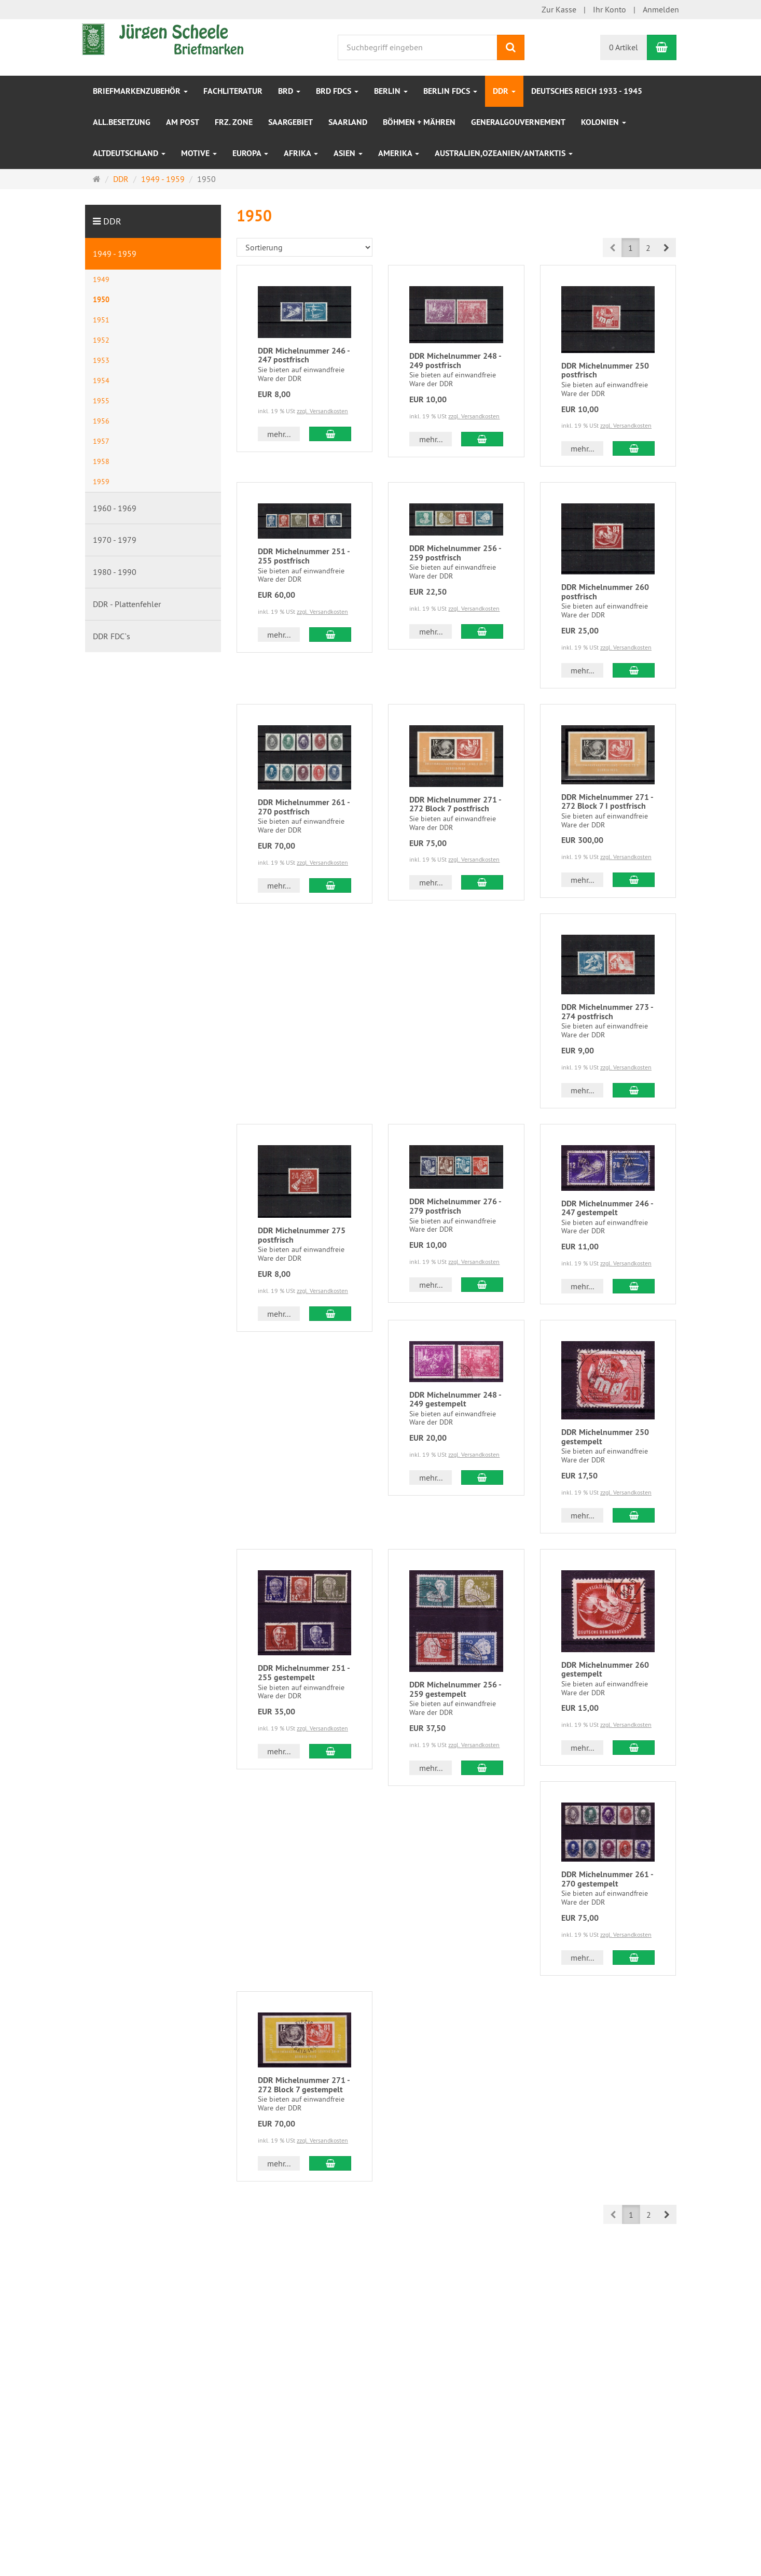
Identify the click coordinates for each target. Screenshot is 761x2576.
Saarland (347, 122)
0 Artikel (623, 47)
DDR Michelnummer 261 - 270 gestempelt (607, 1879)
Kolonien (603, 122)
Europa (250, 153)
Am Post (182, 122)
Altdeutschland (129, 153)
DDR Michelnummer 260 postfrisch (605, 592)
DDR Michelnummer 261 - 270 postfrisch (304, 807)
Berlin (391, 91)
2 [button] (648, 248)
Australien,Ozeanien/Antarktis (504, 153)
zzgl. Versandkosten (322, 411)
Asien (348, 153)
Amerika (398, 153)
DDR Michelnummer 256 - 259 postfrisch (455, 553)
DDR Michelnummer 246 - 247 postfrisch (304, 355)
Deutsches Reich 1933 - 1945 (586, 91)
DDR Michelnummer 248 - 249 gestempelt (455, 1399)
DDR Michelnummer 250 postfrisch (605, 370)
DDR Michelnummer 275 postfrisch (301, 1235)
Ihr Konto (609, 9)
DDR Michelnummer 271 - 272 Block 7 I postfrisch (607, 802)
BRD (289, 91)
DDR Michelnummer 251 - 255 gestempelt (304, 1673)
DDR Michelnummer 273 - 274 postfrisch (607, 1012)
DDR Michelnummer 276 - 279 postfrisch (455, 1206)
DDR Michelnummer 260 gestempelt (605, 1669)
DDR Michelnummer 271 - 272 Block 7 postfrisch (455, 804)
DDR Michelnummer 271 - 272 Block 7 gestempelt (304, 2085)
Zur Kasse (559, 9)
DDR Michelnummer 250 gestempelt (605, 1437)
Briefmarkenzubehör (140, 91)
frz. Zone (234, 122)
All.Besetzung (121, 122)
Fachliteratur (232, 91)
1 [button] (630, 248)
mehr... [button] (278, 434)
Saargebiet (290, 122)
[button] (666, 247)
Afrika (301, 153)
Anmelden (661, 9)
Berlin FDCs (450, 91)
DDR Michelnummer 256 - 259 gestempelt (455, 1689)
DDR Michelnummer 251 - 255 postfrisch (304, 556)
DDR (504, 91)
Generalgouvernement (518, 122)
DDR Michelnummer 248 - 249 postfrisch (455, 360)
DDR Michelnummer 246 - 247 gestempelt (607, 1208)
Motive (199, 153)
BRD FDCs (337, 91)
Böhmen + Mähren (419, 122)
